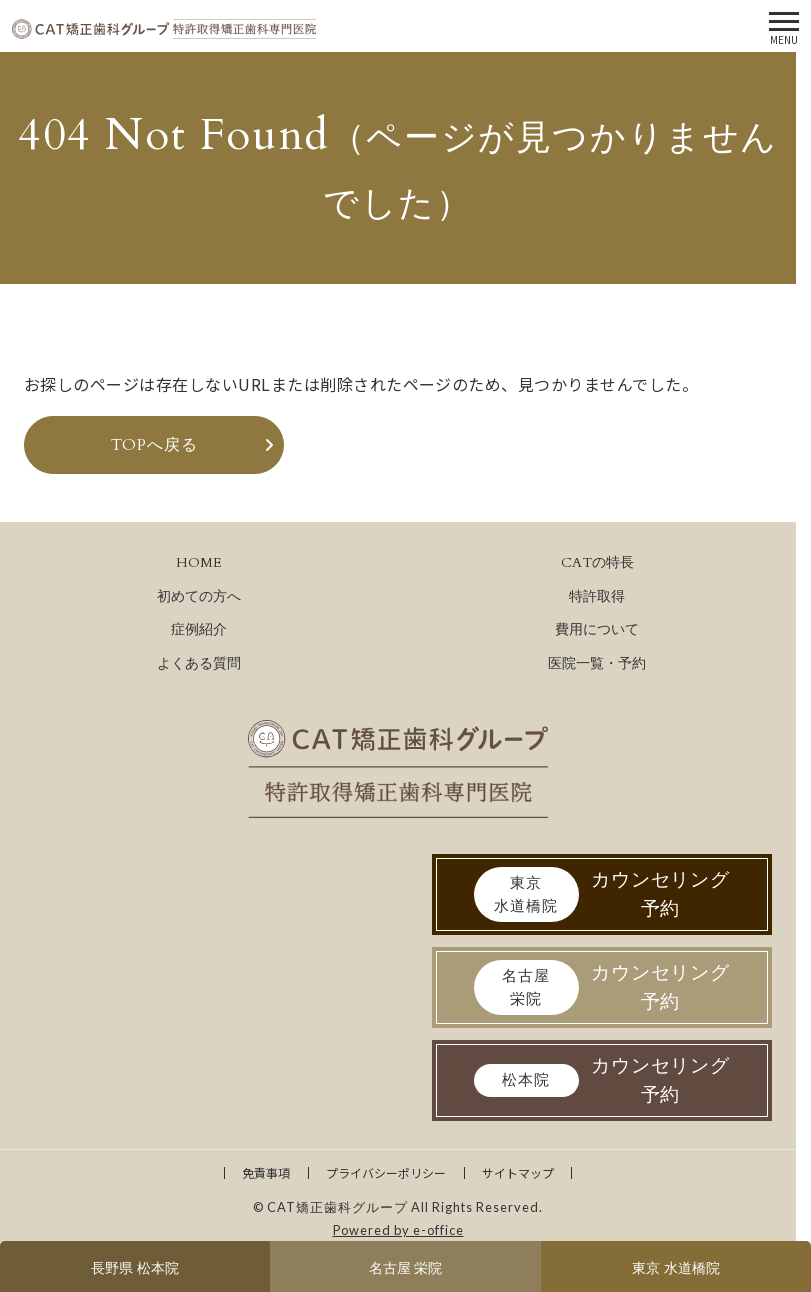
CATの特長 (597, 562)
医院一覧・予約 (597, 663)
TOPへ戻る (154, 445)
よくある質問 (199, 663)
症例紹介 (199, 629)
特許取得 (597, 596)
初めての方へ (199, 596)
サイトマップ (518, 1172)
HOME (199, 562)
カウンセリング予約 (602, 894)
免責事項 (266, 1172)
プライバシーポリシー (386, 1172)
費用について (597, 629)
